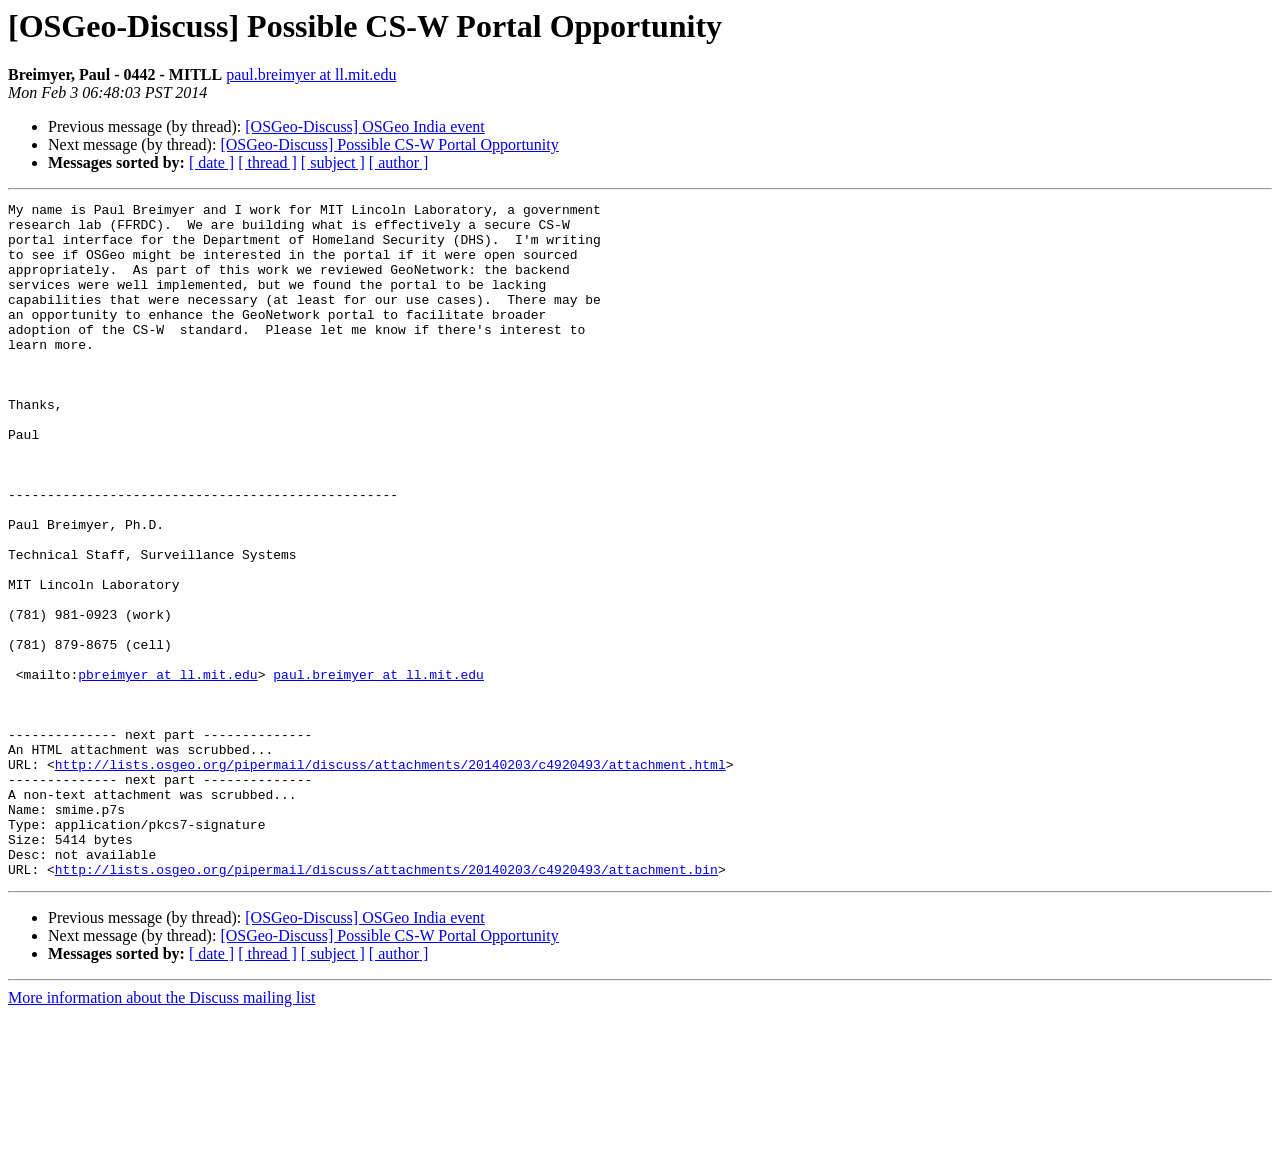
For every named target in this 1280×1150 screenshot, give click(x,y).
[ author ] (399, 162)
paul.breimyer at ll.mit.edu (311, 74)
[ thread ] (267, 162)
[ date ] (211, 162)
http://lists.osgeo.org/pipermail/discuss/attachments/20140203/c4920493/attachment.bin (386, 1004)
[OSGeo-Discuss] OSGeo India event (365, 126)
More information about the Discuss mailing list (162, 1132)
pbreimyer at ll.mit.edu (167, 770)
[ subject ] (333, 162)
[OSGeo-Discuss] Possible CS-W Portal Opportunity (389, 144)
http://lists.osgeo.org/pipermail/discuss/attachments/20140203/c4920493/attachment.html (390, 878)
